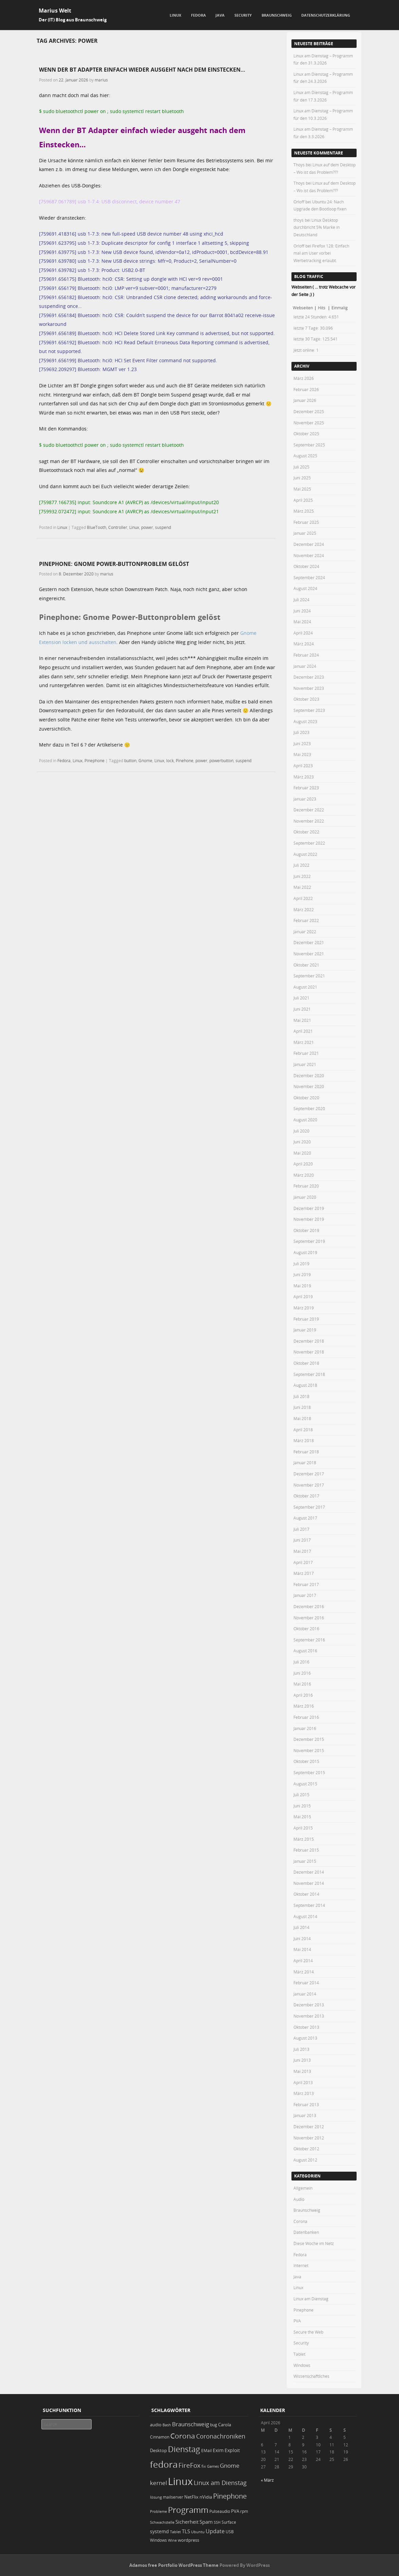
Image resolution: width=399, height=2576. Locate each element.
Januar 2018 (304, 1462)
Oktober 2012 (306, 2148)
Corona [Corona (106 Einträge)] (182, 2436)
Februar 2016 (306, 1717)
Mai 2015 (302, 1816)
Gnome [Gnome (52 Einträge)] (230, 2465)
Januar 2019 (304, 1329)
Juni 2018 (302, 1407)
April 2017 (303, 1562)
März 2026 (303, 378)
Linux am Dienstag (310, 2298)
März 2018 (303, 1440)
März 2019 (303, 1307)
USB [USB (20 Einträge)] (230, 2531)
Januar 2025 (304, 533)
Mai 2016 (302, 1684)
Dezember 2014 (308, 1872)
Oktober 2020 (306, 1097)
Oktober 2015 (306, 1761)
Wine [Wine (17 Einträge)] (172, 2540)
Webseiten (303, 307)
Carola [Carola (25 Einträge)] (224, 2425)
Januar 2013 (304, 2115)
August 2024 (305, 588)
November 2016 (308, 1617)
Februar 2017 (306, 1584)
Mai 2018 (302, 1418)
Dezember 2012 (308, 2126)
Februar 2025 (306, 522)
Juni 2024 (302, 610)
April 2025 (303, 500)
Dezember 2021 (308, 942)
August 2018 (305, 1385)
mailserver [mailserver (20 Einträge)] (173, 2497)
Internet (300, 2265)
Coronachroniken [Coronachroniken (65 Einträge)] (220, 2436)
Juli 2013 (301, 2049)
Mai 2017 (302, 1551)
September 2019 (309, 1241)
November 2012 (308, 2137)
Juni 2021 (302, 1009)
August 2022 (305, 854)
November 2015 (308, 1750)
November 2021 (308, 953)
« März (267, 2480)
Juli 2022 (301, 865)
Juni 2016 (302, 1673)
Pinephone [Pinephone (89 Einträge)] (230, 2496)
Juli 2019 (301, 1263)
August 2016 (305, 1650)
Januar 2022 (304, 931)
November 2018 (308, 1352)
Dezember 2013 (308, 2004)
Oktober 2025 (306, 433)
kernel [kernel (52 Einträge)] (158, 2483)
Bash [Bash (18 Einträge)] (167, 2424)
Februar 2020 (306, 1186)
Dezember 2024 (308, 544)
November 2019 (308, 1219)
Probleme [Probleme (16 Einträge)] (158, 2511)
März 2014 (303, 1971)
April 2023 (303, 765)
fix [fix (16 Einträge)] (204, 2466)
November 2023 (308, 688)
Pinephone (94, 760)
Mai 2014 (302, 1949)
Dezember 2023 (308, 677)
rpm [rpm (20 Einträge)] (244, 2511)
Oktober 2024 (306, 566)
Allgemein (302, 2188)
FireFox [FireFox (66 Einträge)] (189, 2465)
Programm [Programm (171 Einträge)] (188, 2509)
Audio (298, 2199)
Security (243, 15)
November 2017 (308, 1485)
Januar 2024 (304, 666)
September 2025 (309, 444)
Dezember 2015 (308, 1739)
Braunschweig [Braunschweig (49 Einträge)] (190, 2424)
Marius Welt (55, 10)
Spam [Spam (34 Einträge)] (206, 2522)
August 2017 (305, 1518)
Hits (322, 307)
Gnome (145, 760)
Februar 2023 (306, 787)
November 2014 (308, 1883)
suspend (163, 527)
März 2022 (303, 909)
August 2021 (305, 987)
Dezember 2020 (308, 1075)
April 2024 (303, 633)
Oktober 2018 (306, 1363)
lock (170, 760)
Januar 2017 (304, 1595)
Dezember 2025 (308, 411)
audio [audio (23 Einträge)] (156, 2425)
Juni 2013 (302, 2060)
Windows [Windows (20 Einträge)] (158, 2540)
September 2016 (309, 1639)
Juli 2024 (301, 599)
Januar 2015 (304, 1861)
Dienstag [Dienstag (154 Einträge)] (184, 2449)
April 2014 (303, 1960)
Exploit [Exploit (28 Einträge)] (232, 2450)
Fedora (198, 15)
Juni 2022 (302, 876)
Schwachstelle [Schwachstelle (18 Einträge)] (162, 2522)
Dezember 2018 (308, 1341)
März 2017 (303, 1573)
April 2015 (303, 1827)
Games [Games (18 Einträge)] (213, 2466)
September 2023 (309, 710)
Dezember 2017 (308, 1473)
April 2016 (303, 1695)
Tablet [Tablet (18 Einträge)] (175, 2531)
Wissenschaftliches (311, 2376)
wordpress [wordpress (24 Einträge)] (188, 2540)
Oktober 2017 (306, 1495)
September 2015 (309, 1772)
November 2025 (308, 422)
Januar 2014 (304, 1994)
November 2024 (308, 555)
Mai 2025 (302, 489)
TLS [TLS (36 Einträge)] (186, 2531)
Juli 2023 (301, 732)
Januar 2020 (304, 1197)
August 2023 (305, 721)
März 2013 (303, 2093)
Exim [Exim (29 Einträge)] (218, 2450)
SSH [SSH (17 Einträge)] (217, 2522)
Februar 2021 (306, 1053)
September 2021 (309, 975)
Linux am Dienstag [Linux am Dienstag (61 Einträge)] (220, 2483)
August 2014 (305, 1916)
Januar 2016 (304, 1728)
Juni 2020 (302, 1141)
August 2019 (305, 1252)
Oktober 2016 (306, 1628)
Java (220, 15)
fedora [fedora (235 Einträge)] (163, 2464)
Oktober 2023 (306, 699)
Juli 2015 (301, 1794)
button (130, 760)
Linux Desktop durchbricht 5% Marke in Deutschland (316, 227)
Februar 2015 (306, 1850)
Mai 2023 (302, 754)
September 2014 (309, 1905)
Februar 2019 (306, 1319)
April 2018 (303, 1429)
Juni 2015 (302, 1805)
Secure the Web (308, 2332)
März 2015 (303, 1839)
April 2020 (303, 1163)
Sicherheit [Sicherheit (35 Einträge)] (186, 2521)
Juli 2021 (301, 997)
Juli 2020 (301, 1131)
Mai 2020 (302, 1153)
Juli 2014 (301, 1927)
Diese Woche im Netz (313, 2243)
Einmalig (339, 307)
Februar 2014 (306, 1982)
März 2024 (303, 643)
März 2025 (303, 511)
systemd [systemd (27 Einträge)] (159, 2531)
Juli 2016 (301, 1661)
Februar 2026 (306, 389)
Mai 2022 (302, 887)
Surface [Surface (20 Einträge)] (229, 2522)
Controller (117, 527)
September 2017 (309, 1507)
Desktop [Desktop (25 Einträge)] (158, 2450)
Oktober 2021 (306, 965)
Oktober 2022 (306, 831)
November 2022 (308, 821)
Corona (300, 2221)
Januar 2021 (304, 1064)
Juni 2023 (302, 743)
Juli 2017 (301, 1529)
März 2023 (303, 776)
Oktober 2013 (306, 2027)
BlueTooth (96, 527)
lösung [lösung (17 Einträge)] (156, 2497)
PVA (297, 2320)
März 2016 (303, 1706)
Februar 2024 (306, 655)
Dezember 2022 (308, 809)
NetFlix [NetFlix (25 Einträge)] (191, 2497)
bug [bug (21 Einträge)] (213, 2425)
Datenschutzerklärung (325, 15)
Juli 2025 (301, 467)
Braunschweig (277, 15)
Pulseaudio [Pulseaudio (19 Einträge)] (219, 2511)
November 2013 (308, 2016)
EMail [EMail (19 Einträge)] (206, 2450)
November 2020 (308, 1086)
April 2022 (303, 898)
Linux (175, 15)
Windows (301, 2365)
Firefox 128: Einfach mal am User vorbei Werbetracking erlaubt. (321, 253)
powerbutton (221, 760)
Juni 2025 (302, 477)
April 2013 (303, 2082)
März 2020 (303, 1175)
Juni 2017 (302, 1540)
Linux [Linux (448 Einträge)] (180, 2481)
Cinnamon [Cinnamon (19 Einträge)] (159, 2437)
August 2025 (305, 455)
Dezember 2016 (308, 1606)
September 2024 (309, 577)
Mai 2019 (302, 1285)
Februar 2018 (306, 1451)
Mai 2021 (302, 1020)
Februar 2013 (306, 2104)
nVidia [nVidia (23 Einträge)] (206, 2497)
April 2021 (303, 1031)
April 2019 (303, 1296)
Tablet (299, 2354)
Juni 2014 (302, 1938)
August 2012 (305, 2160)
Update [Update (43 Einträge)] (215, 2531)
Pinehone (184, 760)
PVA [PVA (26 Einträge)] (235, 2511)
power (147, 527)
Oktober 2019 (306, 1230)
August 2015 (305, 1783)
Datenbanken (306, 2232)
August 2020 (305, 1119)
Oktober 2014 (306, 1894)
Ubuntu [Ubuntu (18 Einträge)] (198, 2531)
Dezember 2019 (308, 1208)
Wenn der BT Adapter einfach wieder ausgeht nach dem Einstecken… (142, 69)
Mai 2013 (302, 2071)
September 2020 (309, 1108)
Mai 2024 (302, 621)
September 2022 (309, 843)
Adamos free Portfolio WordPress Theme (173, 2565)
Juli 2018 (301, 1396)
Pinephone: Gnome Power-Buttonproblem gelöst (114, 564)
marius (101, 79)
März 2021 (303, 1042)
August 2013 (305, 2038)
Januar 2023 (304, 799)
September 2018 (309, 1374)
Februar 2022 (306, 920)
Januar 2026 (304, 400)
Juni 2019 (302, 1274)
